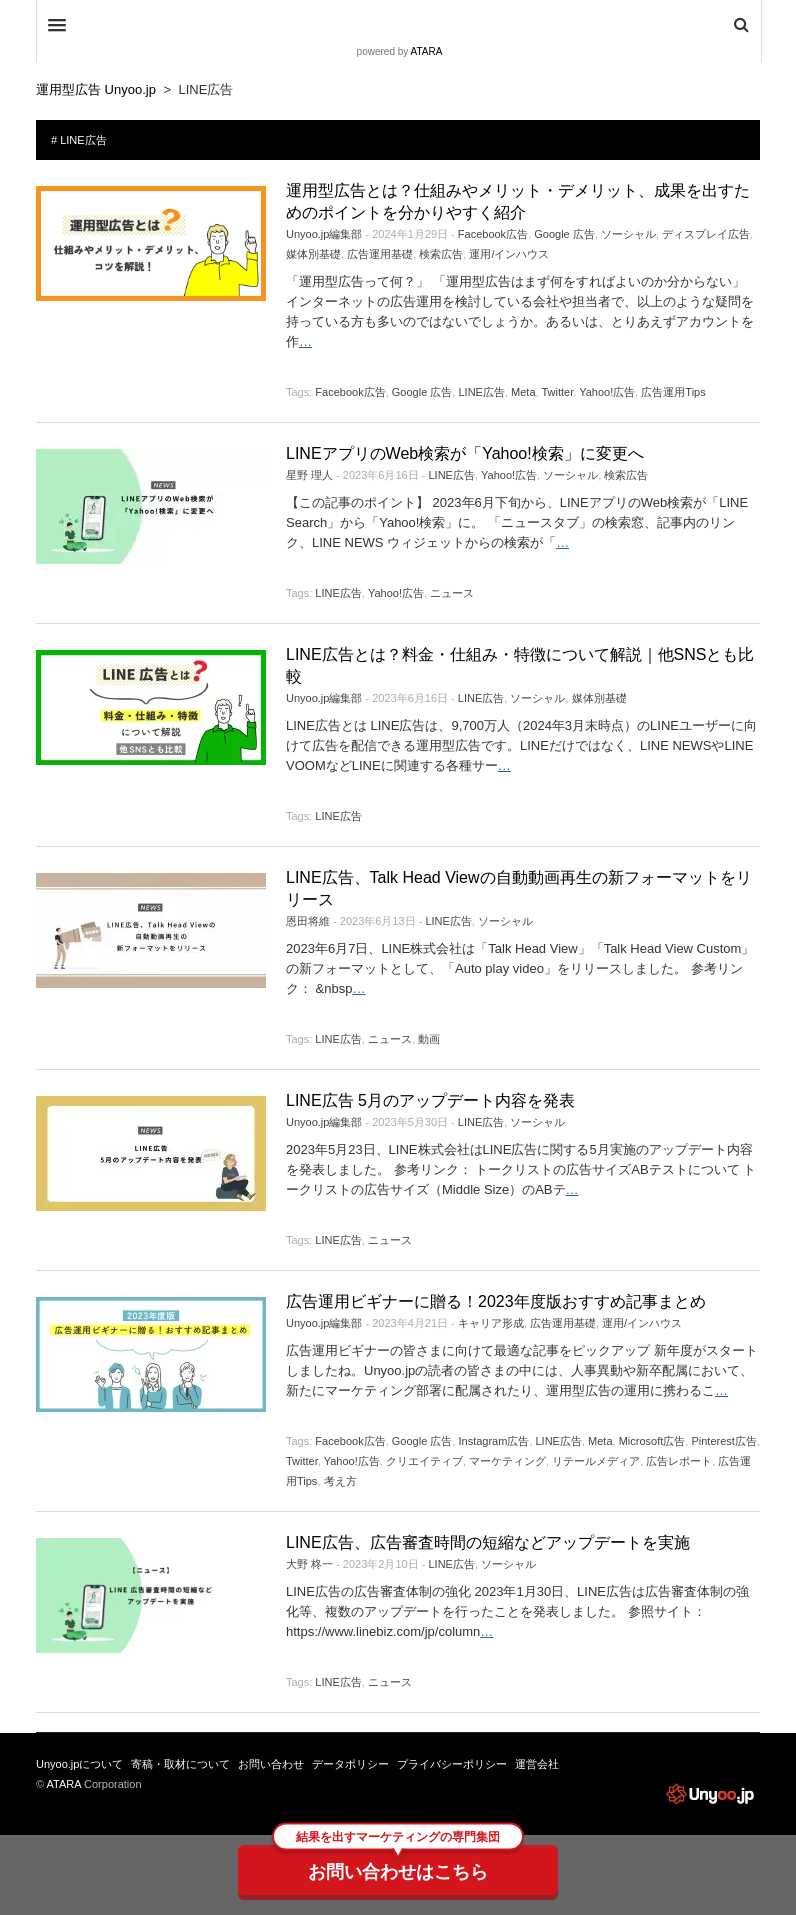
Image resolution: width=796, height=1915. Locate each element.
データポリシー (350, 1764)
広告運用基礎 (380, 254)
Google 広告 (564, 234)
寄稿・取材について (180, 1764)
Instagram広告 (493, 1441)
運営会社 (537, 1764)
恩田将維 (308, 921)
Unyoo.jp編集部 (324, 234)
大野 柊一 (309, 1564)
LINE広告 (481, 392)
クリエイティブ (424, 1461)
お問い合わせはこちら (398, 1872)
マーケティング (507, 1461)
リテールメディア (596, 1461)
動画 (429, 1039)
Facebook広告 (493, 234)
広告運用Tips (673, 392)
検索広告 (441, 254)
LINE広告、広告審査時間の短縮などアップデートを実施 (488, 1542)
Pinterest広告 (723, 1441)
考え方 (340, 1481)
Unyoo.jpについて (79, 1764)
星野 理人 (309, 475)
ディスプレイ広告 (706, 234)
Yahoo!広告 (607, 392)
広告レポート (679, 1461)
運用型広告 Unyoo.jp (710, 1794)
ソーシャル (628, 234)
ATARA (427, 51)
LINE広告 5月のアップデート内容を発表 (430, 1100)
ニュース (452, 593)
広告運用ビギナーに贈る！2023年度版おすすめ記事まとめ (496, 1301)
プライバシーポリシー (452, 1764)
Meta (523, 392)
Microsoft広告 (652, 1441)
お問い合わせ (271, 1764)
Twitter (557, 392)
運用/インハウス (509, 254)
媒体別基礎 (313, 254)
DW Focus (399, 25)
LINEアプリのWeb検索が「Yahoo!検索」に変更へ (465, 453)
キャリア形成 (491, 1323)
